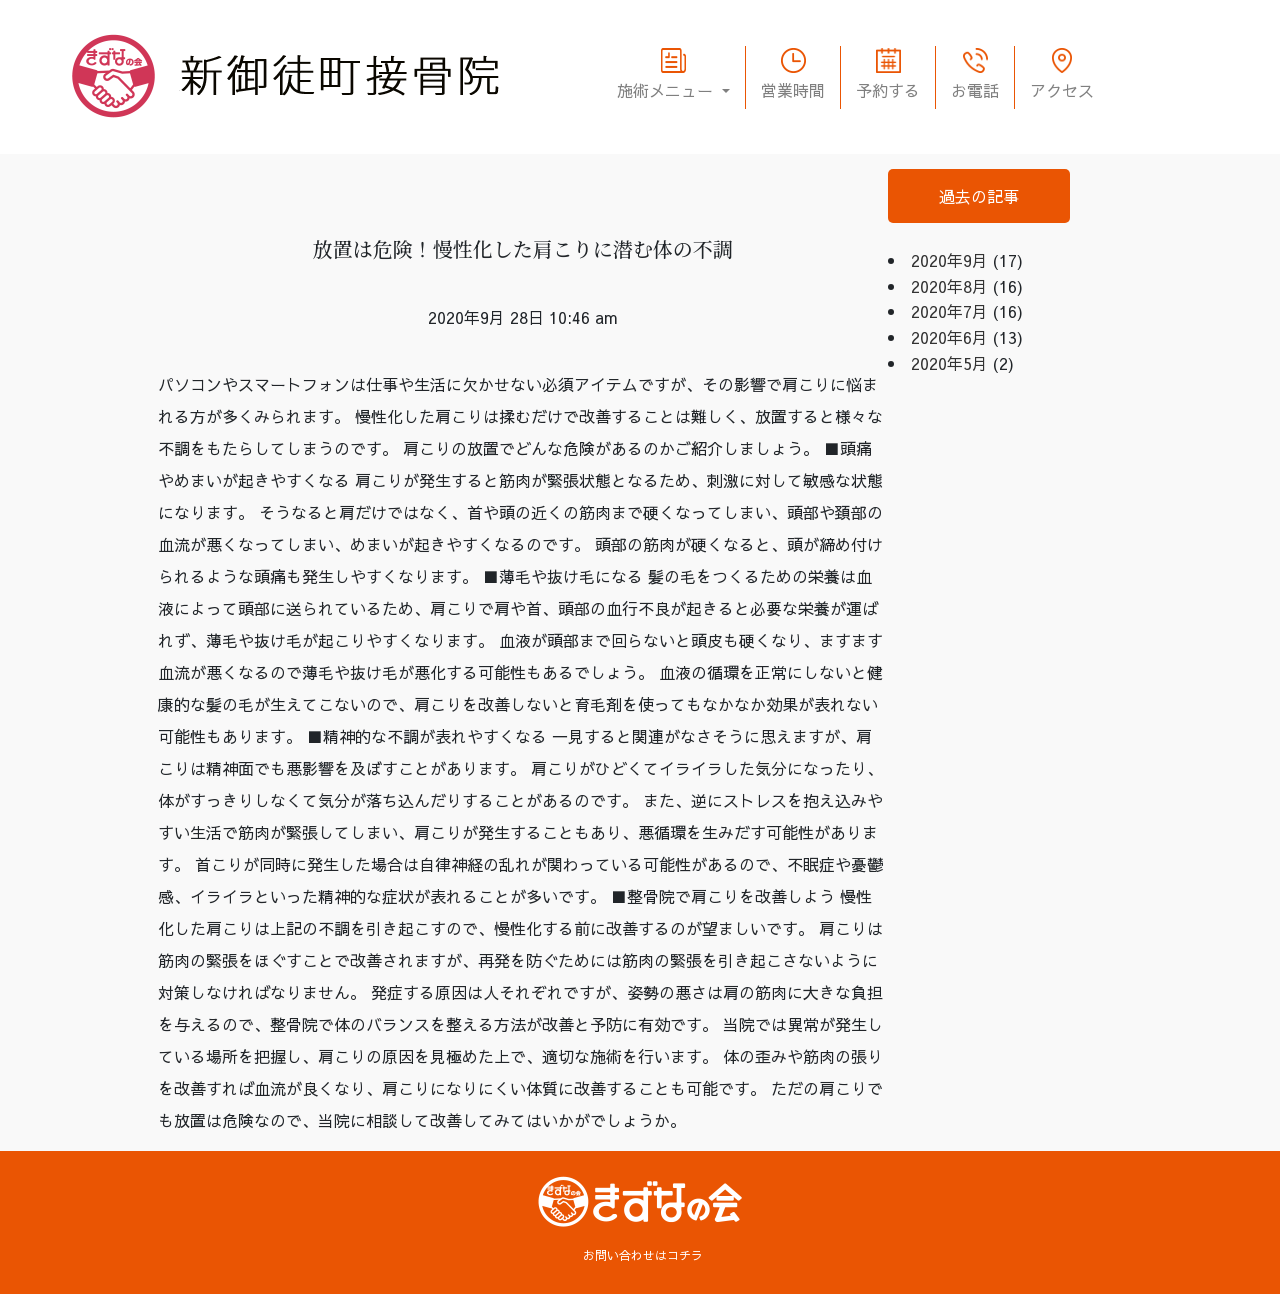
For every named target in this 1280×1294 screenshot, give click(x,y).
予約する (888, 90)
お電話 (975, 90)
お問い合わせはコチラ (643, 1255)
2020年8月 (949, 286)
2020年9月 (949, 260)
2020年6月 (949, 337)
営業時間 (793, 90)
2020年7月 (949, 311)
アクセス (1062, 90)
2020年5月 (949, 363)
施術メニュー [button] (667, 90)
